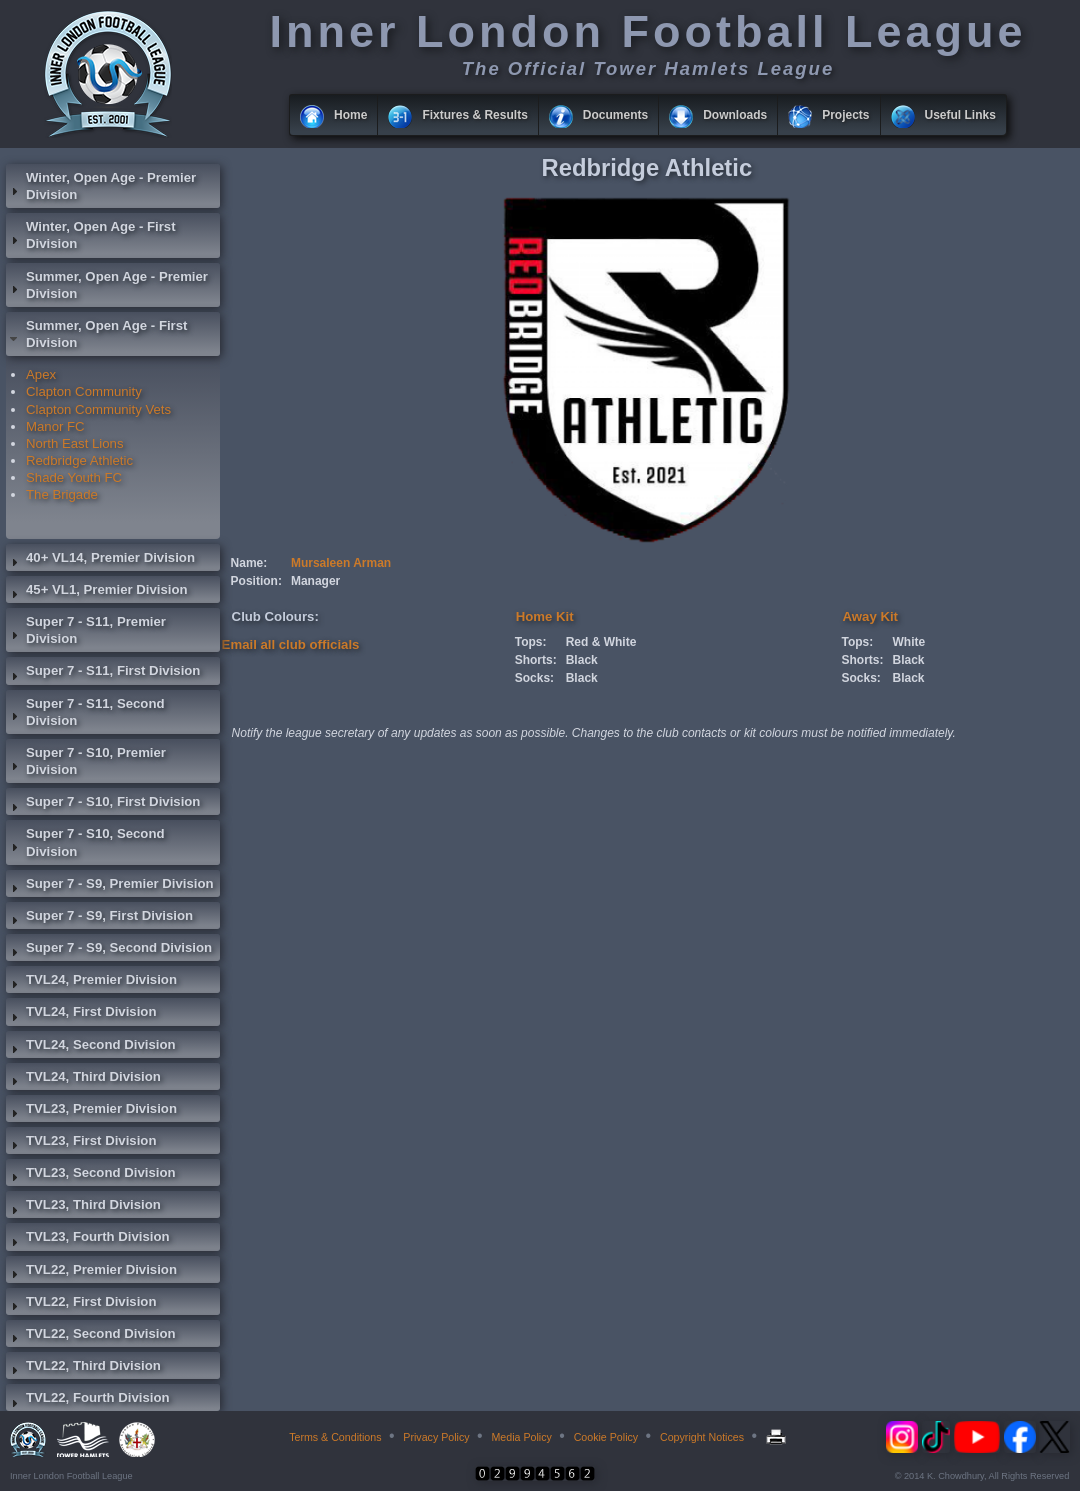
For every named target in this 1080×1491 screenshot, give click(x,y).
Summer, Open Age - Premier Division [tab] (107, 285)
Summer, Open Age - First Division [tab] (96, 334)
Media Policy (521, 1437)
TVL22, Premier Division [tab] (91, 1272)
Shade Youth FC (74, 477)
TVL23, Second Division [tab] (91, 1175)
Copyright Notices (702, 1437)
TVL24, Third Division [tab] (83, 1079)
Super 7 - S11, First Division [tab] (103, 673)
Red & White (601, 642)
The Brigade (62, 494)
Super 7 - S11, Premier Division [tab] (86, 630)
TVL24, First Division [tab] (81, 1014)
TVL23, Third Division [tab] (83, 1207)
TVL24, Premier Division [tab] (91, 982)
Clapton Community (84, 391)
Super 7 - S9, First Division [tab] (99, 918)
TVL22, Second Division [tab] (91, 1336)
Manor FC (55, 426)
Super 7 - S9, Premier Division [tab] (110, 886)
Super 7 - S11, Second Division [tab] (85, 712)
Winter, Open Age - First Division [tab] (91, 235)
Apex (41, 374)
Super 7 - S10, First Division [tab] (103, 804)
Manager (315, 581)
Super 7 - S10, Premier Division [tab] (86, 761)
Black (582, 660)
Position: (256, 581)
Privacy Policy (436, 1437)
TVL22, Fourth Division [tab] (88, 1400)
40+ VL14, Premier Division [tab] (100, 560)
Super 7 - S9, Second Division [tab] (109, 950)
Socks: (534, 678)
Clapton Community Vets (98, 409)
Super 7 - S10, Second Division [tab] (85, 842)
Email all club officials (291, 644)
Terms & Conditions (335, 1437)
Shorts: (536, 660)
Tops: (531, 642)
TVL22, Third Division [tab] (83, 1368)
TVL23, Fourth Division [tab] (88, 1239)
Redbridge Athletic (79, 460)
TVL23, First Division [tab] (81, 1143)
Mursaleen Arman (341, 563)
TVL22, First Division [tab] (81, 1304)
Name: (249, 563)
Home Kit (545, 616)
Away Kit (870, 616)
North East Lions (75, 443)
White (909, 642)
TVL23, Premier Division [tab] (91, 1111)
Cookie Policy (606, 1437)
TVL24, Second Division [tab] (91, 1047)
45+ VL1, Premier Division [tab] (97, 592)
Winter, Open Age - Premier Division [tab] (101, 186)
